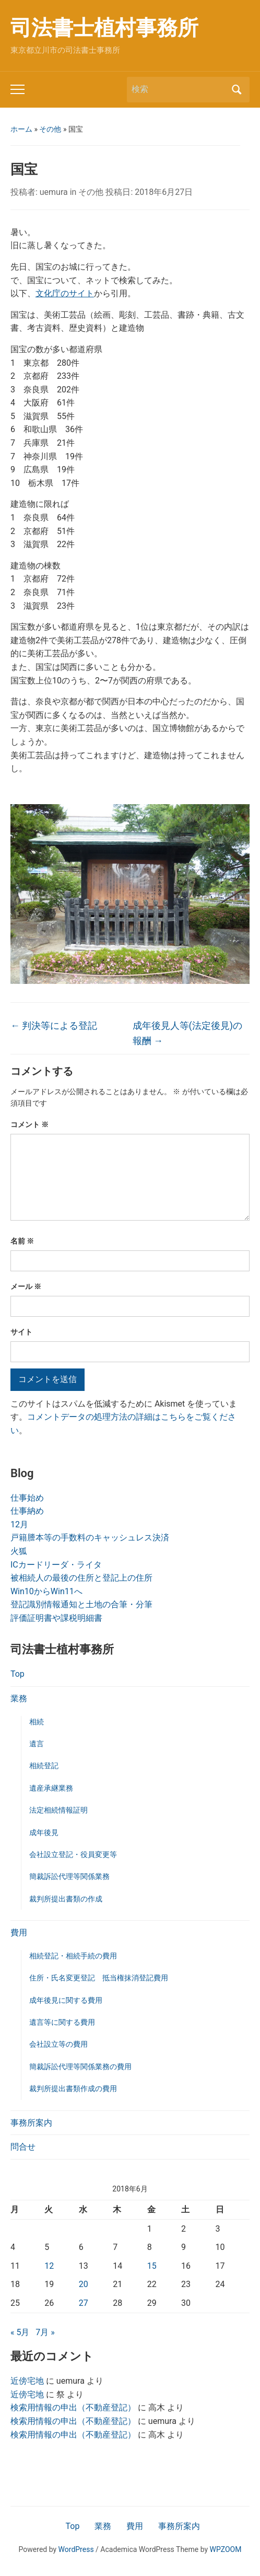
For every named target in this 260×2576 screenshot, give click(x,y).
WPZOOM (226, 2549)
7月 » (45, 2332)
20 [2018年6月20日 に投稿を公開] (83, 2284)
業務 (18, 1698)
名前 (22, 1241)
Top (17, 1674)
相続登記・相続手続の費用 (73, 1956)
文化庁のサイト (65, 293)
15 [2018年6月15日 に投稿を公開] (152, 2266)
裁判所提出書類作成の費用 (73, 2088)
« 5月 (19, 2332)
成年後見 (43, 1832)
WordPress (76, 2549)
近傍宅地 (27, 2381)
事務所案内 (31, 2123)
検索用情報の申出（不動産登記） (73, 2407)
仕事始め (27, 1498)
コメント (29, 1124)
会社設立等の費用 (58, 2044)
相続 (36, 1722)
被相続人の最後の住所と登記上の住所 (81, 1578)
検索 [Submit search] (236, 89)
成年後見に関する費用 (65, 2000)
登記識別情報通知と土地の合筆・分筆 (81, 1604)
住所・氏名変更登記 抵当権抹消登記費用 (98, 1978)
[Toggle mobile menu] (17, 89)
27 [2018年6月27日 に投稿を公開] (83, 2303)
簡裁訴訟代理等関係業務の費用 (80, 2066)
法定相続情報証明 (58, 1810)
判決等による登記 (53, 1025)
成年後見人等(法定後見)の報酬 (187, 1033)
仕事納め (27, 1511)
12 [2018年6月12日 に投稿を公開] (49, 2266)
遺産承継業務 (51, 1788)
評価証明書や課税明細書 (56, 1618)
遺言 (36, 1743)
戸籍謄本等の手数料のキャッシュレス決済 (89, 1537)
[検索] (179, 89)
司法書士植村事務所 (104, 28)
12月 (19, 1524)
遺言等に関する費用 (62, 2022)
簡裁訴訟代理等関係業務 (69, 1876)
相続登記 (43, 1765)
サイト (21, 1332)
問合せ (23, 2147)
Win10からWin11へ (46, 1591)
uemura (54, 192)
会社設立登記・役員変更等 (73, 1854)
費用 (18, 1932)
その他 (50, 129)
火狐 (18, 1551)
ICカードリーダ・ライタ (56, 1565)
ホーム (21, 129)
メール (25, 1286)
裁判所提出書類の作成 (65, 1899)
